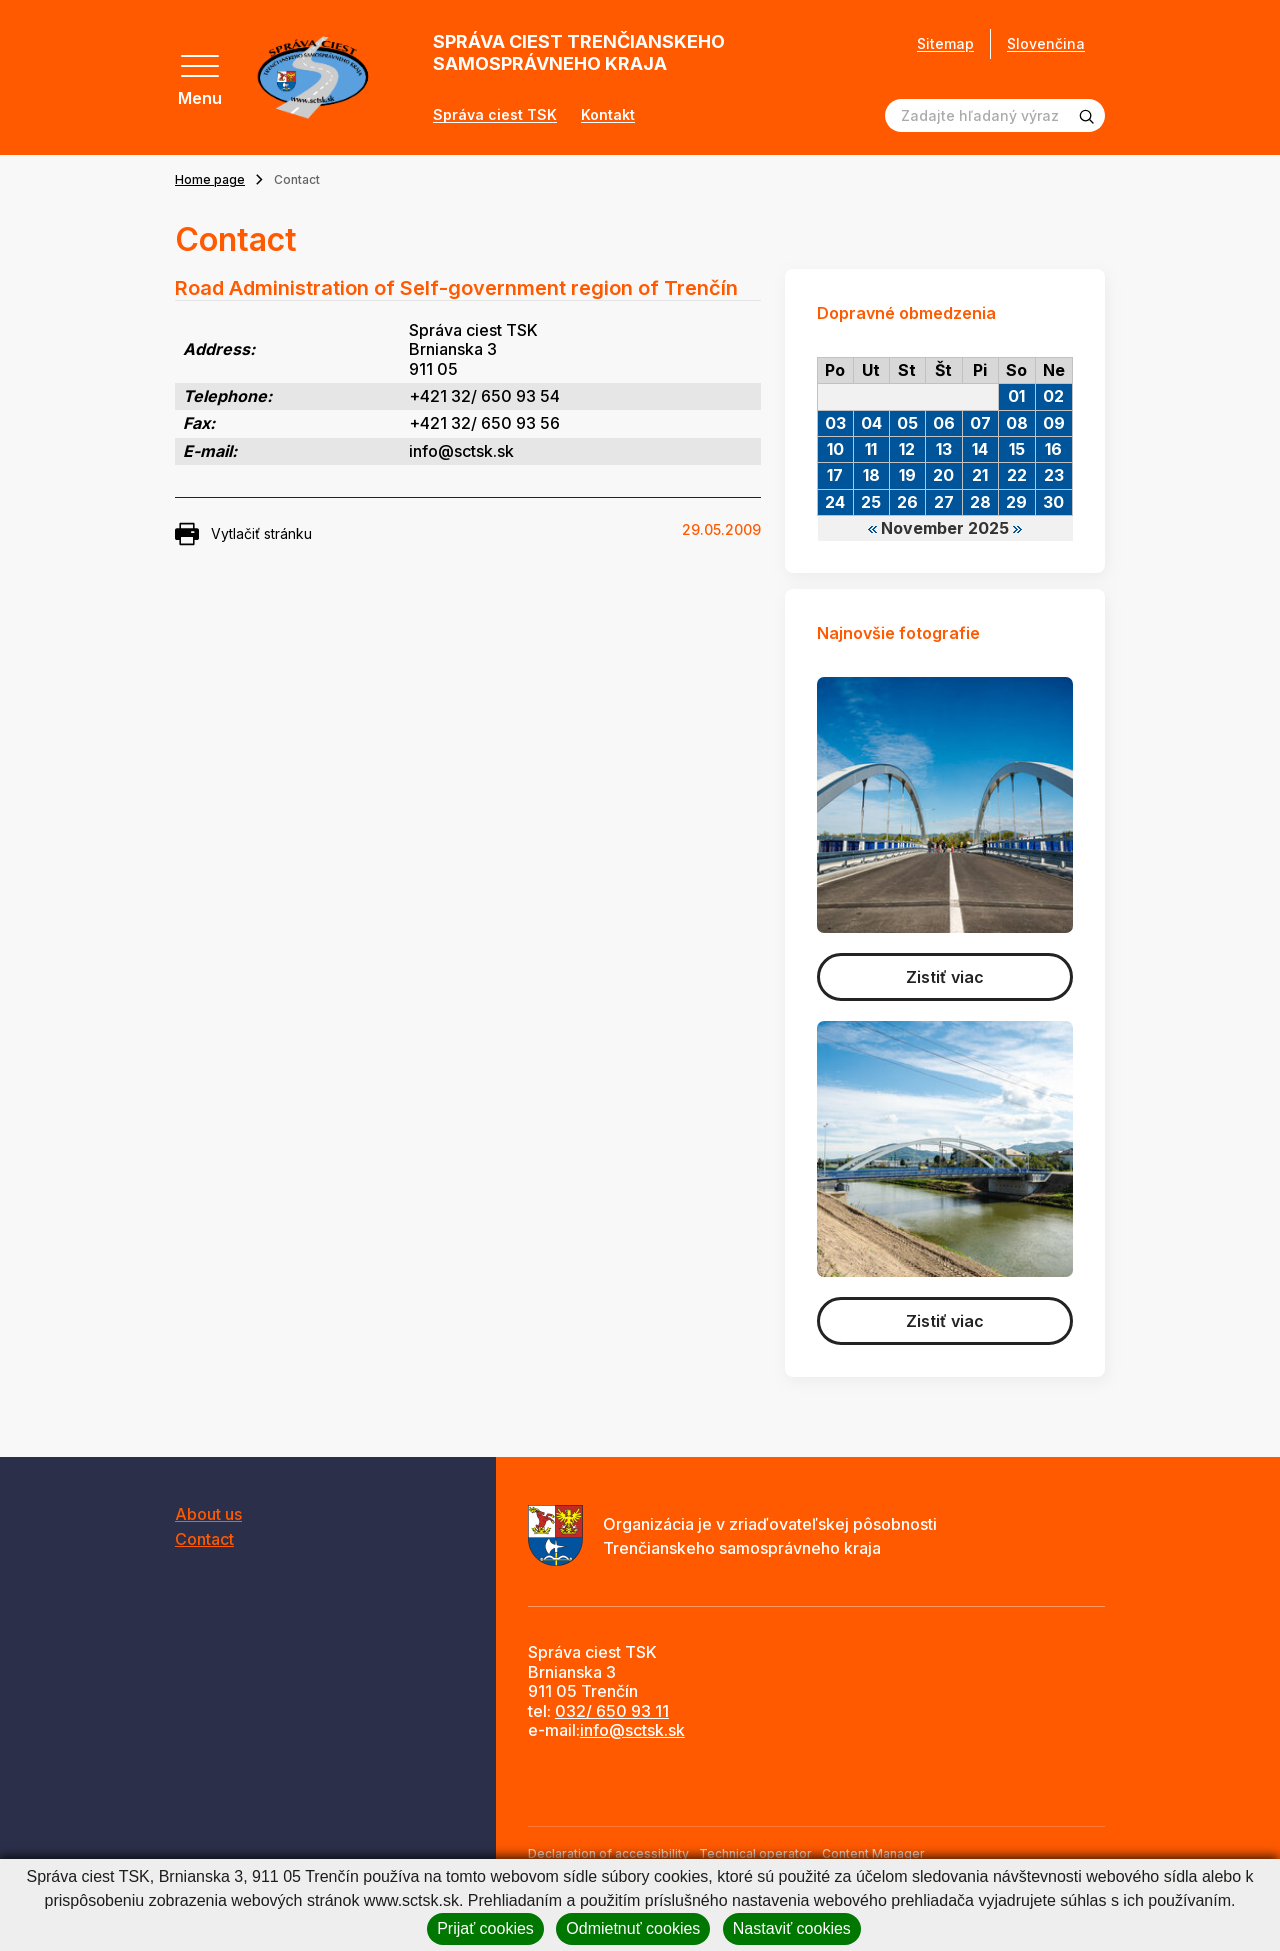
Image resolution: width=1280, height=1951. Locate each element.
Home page (210, 179)
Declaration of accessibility (608, 1853)
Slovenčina (1046, 43)
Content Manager (873, 1853)
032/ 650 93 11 (612, 1711)
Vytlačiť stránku (243, 534)
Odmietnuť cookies (633, 1928)
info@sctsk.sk (632, 1730)
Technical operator (755, 1853)
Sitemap (945, 44)
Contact (204, 1539)
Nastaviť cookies (792, 1928)
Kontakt (608, 115)
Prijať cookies (485, 1928)
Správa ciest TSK (495, 115)
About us (208, 1514)
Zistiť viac (945, 977)
